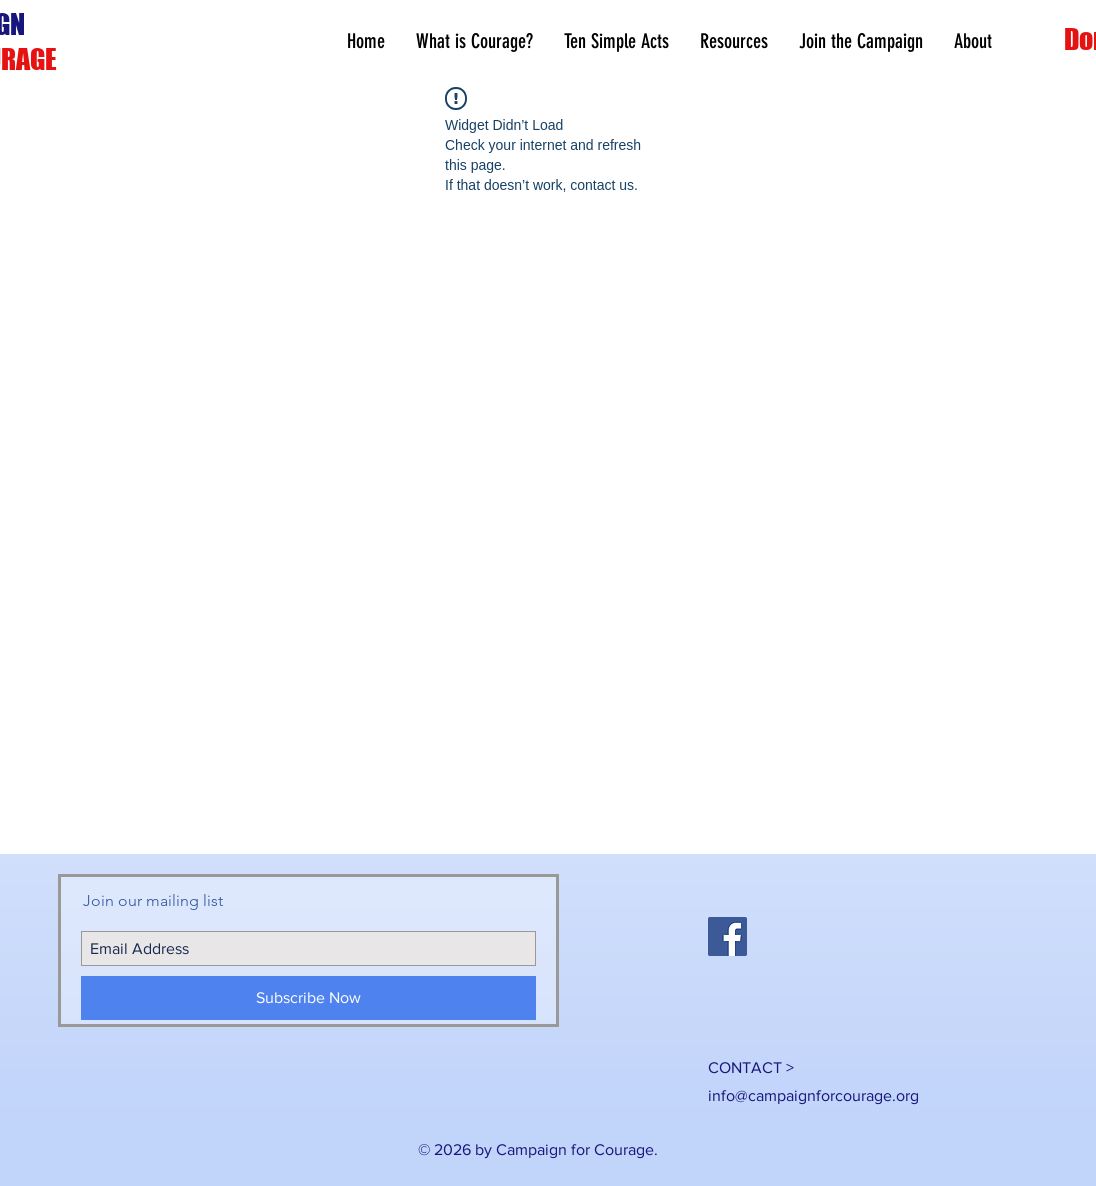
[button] (733, 41)
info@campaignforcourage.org (813, 1095)
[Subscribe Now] (308, 998)
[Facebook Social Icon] (727, 936)
